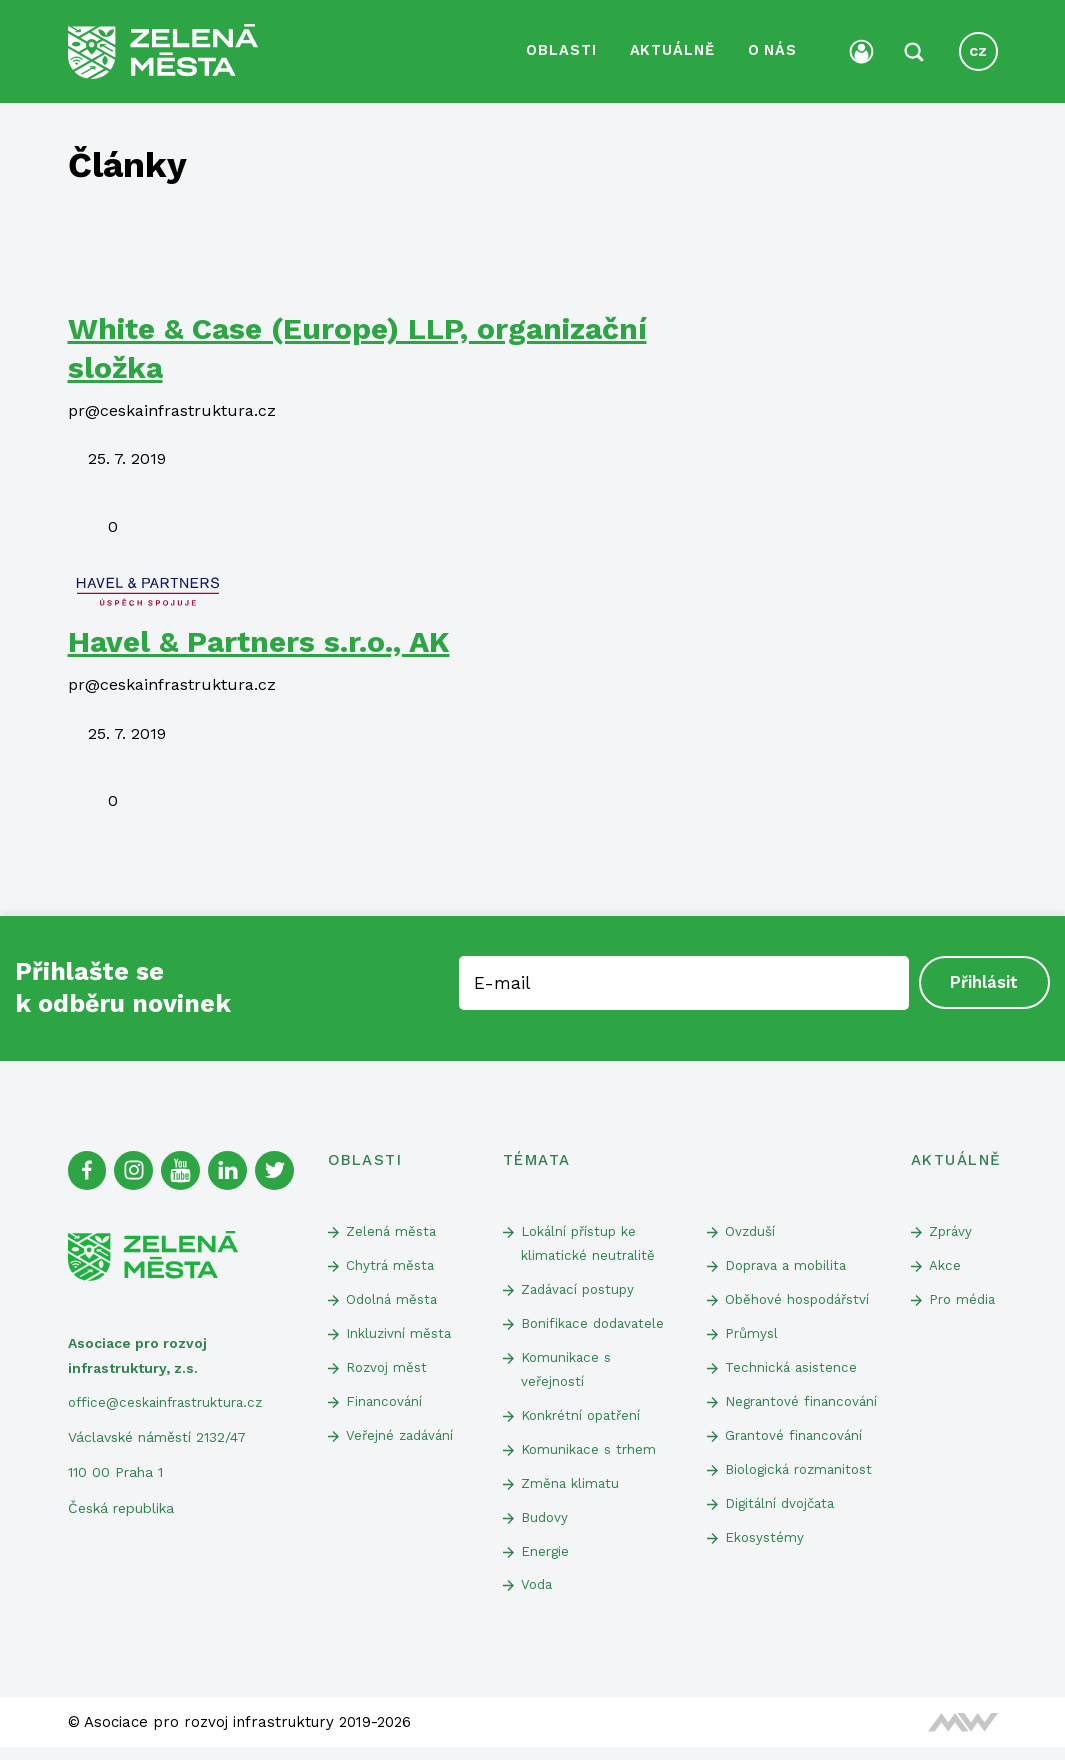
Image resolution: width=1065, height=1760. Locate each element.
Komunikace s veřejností (567, 1372)
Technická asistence (792, 1370)
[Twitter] (280, 1168)
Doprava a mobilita (789, 1265)
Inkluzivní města (399, 1335)
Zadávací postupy (581, 1290)
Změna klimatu (571, 1491)
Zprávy (951, 1229)
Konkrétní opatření (583, 1421)
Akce (945, 1265)
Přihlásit (984, 980)
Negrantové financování (763, 1417)
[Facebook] (88, 1168)
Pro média (949, 1312)
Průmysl (752, 1335)
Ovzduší (751, 1229)
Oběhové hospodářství (801, 1300)
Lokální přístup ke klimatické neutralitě (589, 1241)
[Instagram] (136, 1168)
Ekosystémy (765, 1571)
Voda (538, 1597)
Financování (385, 1405)
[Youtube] (184, 1168)
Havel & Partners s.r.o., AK (259, 638)
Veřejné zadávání (402, 1441)
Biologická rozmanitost (803, 1501)
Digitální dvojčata (783, 1536)
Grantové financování (796, 1466)
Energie (545, 1561)
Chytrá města (391, 1265)
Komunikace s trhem (590, 1456)
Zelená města (392, 1229)
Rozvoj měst (388, 1370)
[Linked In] (232, 1168)
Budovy (546, 1526)
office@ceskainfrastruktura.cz (168, 1400)
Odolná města (393, 1300)
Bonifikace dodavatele (596, 1325)
